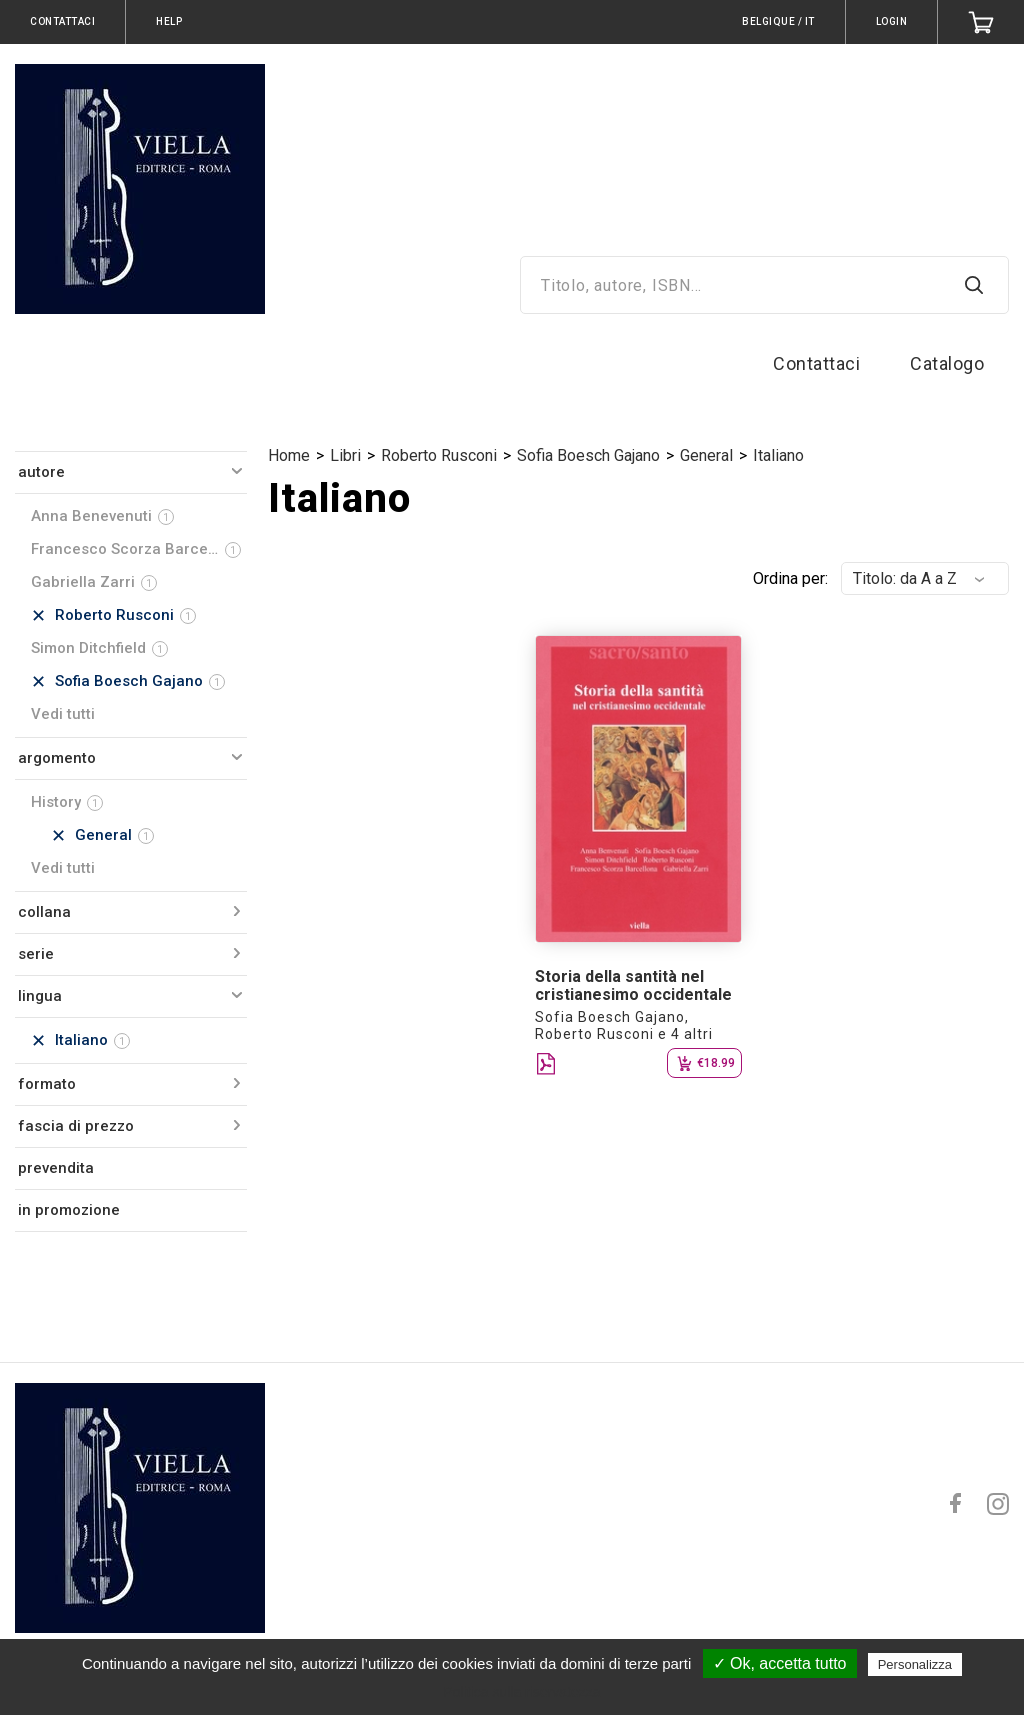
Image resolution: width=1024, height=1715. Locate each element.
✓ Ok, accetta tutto (780, 1663)
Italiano (778, 455)
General (706, 455)
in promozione (69, 1210)
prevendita (56, 1168)
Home (289, 455)
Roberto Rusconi (439, 455)
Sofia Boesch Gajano (588, 455)
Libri (345, 455)
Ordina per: (790, 578)
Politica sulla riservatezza (521, 1692)
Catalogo (947, 363)
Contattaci (816, 363)
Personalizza (915, 1664)
